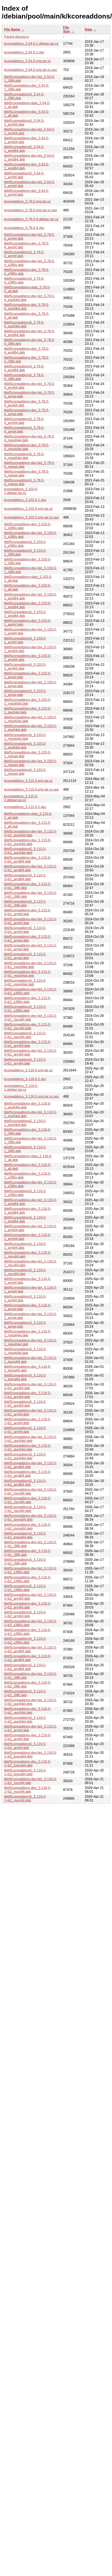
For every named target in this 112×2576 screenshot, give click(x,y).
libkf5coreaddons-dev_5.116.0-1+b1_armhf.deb (27, 1421)
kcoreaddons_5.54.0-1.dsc (24, 52)
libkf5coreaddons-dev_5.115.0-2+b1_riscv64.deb (27, 1026)
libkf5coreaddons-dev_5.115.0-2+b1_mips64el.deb (27, 973)
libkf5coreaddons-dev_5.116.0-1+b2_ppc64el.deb (27, 1710)
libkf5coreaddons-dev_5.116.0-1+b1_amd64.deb (27, 1474)
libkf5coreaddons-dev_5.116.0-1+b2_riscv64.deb (27, 1789)
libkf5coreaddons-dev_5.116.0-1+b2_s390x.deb (27, 1632)
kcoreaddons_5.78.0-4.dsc (24, 228)
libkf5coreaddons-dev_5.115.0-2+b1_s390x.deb (27, 1000)
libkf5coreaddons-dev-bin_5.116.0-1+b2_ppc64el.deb (30, 1702)
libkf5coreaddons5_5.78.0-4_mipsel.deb (24, 482)
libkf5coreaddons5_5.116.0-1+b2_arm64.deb (25, 1614)
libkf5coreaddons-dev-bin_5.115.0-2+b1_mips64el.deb (30, 965)
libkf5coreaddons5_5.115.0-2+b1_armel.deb (25, 956)
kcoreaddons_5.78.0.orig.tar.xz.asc (30, 210)
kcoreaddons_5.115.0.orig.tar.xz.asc (31, 789)
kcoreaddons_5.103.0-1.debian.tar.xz (21, 491)
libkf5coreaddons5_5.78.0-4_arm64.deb (24, 421)
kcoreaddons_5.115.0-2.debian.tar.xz (21, 798)
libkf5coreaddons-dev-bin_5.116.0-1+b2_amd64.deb (30, 1649)
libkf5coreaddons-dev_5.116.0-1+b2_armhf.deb (27, 1737)
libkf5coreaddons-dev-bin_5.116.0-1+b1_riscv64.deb (30, 1491)
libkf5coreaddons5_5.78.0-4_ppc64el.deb (24, 324)
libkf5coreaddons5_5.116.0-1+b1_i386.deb (25, 1561)
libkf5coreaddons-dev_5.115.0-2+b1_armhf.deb (27, 912)
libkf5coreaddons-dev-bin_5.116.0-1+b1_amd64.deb (30, 1465)
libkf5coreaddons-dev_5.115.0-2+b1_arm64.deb (27, 1044)
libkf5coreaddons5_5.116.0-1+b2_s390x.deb (25, 1640)
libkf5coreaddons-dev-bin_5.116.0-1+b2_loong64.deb (30, 1754)
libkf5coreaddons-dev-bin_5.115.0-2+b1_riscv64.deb (30, 1017)
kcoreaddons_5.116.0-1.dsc (25, 1079)
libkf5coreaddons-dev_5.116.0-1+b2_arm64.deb (27, 1605)
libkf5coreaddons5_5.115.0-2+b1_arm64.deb (25, 1061)
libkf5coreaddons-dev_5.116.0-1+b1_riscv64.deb (27, 1500)
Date (88, 29)
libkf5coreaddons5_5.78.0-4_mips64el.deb (24, 456)
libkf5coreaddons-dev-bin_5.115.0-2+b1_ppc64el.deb (30, 833)
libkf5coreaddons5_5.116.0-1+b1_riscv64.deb (25, 1509)
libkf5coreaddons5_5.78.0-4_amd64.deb (24, 368)
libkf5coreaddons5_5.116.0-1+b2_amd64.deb (25, 1667)
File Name (12, 29)
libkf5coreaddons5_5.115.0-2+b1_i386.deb (25, 903)
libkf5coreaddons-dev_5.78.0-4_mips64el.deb (26, 447)
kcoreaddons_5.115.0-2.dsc (25, 807)
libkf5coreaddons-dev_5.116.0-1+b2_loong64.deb (27, 1763)
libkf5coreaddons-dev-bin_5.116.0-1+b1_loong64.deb (30, 1517)
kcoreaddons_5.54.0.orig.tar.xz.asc (30, 70)
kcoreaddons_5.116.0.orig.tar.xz (28, 1070)
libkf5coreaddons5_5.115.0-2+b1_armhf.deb (25, 930)
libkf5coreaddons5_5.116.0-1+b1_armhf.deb (25, 1430)
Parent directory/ (16, 37)
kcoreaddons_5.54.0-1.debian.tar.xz (31, 43)
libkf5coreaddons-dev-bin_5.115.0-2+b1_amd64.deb (30, 868)
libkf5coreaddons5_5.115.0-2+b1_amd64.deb (25, 877)
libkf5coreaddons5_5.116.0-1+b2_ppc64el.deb (25, 1719)
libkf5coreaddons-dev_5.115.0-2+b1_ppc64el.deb (27, 842)
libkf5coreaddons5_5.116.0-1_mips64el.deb (25, 1351)
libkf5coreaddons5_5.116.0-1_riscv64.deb (25, 1272)
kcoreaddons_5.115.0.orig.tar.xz (28, 781)
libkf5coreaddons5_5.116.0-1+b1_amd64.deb (25, 1482)
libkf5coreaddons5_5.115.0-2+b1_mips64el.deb (25, 982)
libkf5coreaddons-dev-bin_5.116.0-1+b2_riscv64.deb (30, 1781)
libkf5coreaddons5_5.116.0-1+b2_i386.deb (25, 1693)
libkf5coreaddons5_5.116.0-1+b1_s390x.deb (25, 1588)
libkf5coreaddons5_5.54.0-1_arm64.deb (24, 122)
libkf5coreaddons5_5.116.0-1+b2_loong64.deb (25, 1772)
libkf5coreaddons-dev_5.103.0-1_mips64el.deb (27, 701)
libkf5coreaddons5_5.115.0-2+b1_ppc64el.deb (25, 851)
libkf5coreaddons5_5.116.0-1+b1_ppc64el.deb (25, 1456)
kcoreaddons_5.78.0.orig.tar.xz (27, 201)
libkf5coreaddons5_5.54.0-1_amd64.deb (24, 149)
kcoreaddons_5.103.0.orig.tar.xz (28, 508)
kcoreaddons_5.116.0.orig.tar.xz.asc (31, 1096)
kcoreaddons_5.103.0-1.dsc (25, 500)
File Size (66, 29)
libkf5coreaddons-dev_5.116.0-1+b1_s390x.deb (27, 1579)
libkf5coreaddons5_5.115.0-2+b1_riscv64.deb (25, 1035)
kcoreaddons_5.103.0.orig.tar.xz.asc (31, 517)
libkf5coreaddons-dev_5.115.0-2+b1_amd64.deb (27, 859)
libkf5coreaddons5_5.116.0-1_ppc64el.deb (25, 1123)
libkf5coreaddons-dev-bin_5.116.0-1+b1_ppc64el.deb (30, 1439)
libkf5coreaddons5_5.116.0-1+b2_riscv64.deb (25, 1798)
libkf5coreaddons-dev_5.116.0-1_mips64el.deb (27, 1333)
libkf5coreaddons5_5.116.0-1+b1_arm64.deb (25, 1403)
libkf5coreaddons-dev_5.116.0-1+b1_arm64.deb (27, 1395)
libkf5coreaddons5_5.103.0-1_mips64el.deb (25, 737)
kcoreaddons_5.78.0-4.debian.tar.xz (31, 219)
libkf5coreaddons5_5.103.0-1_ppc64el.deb (25, 745)
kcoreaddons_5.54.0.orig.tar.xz (27, 61)
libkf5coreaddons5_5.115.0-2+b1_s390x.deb (25, 1008)
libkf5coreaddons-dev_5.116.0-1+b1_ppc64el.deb (27, 1447)
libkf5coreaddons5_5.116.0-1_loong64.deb (25, 1377)
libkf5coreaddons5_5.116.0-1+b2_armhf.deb (25, 1746)
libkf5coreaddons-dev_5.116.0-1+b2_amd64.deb (27, 1658)
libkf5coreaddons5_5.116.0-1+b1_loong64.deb (25, 1535)
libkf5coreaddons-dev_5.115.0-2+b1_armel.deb (27, 938)
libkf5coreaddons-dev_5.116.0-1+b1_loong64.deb (27, 1526)
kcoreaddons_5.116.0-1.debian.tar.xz (21, 1087)
